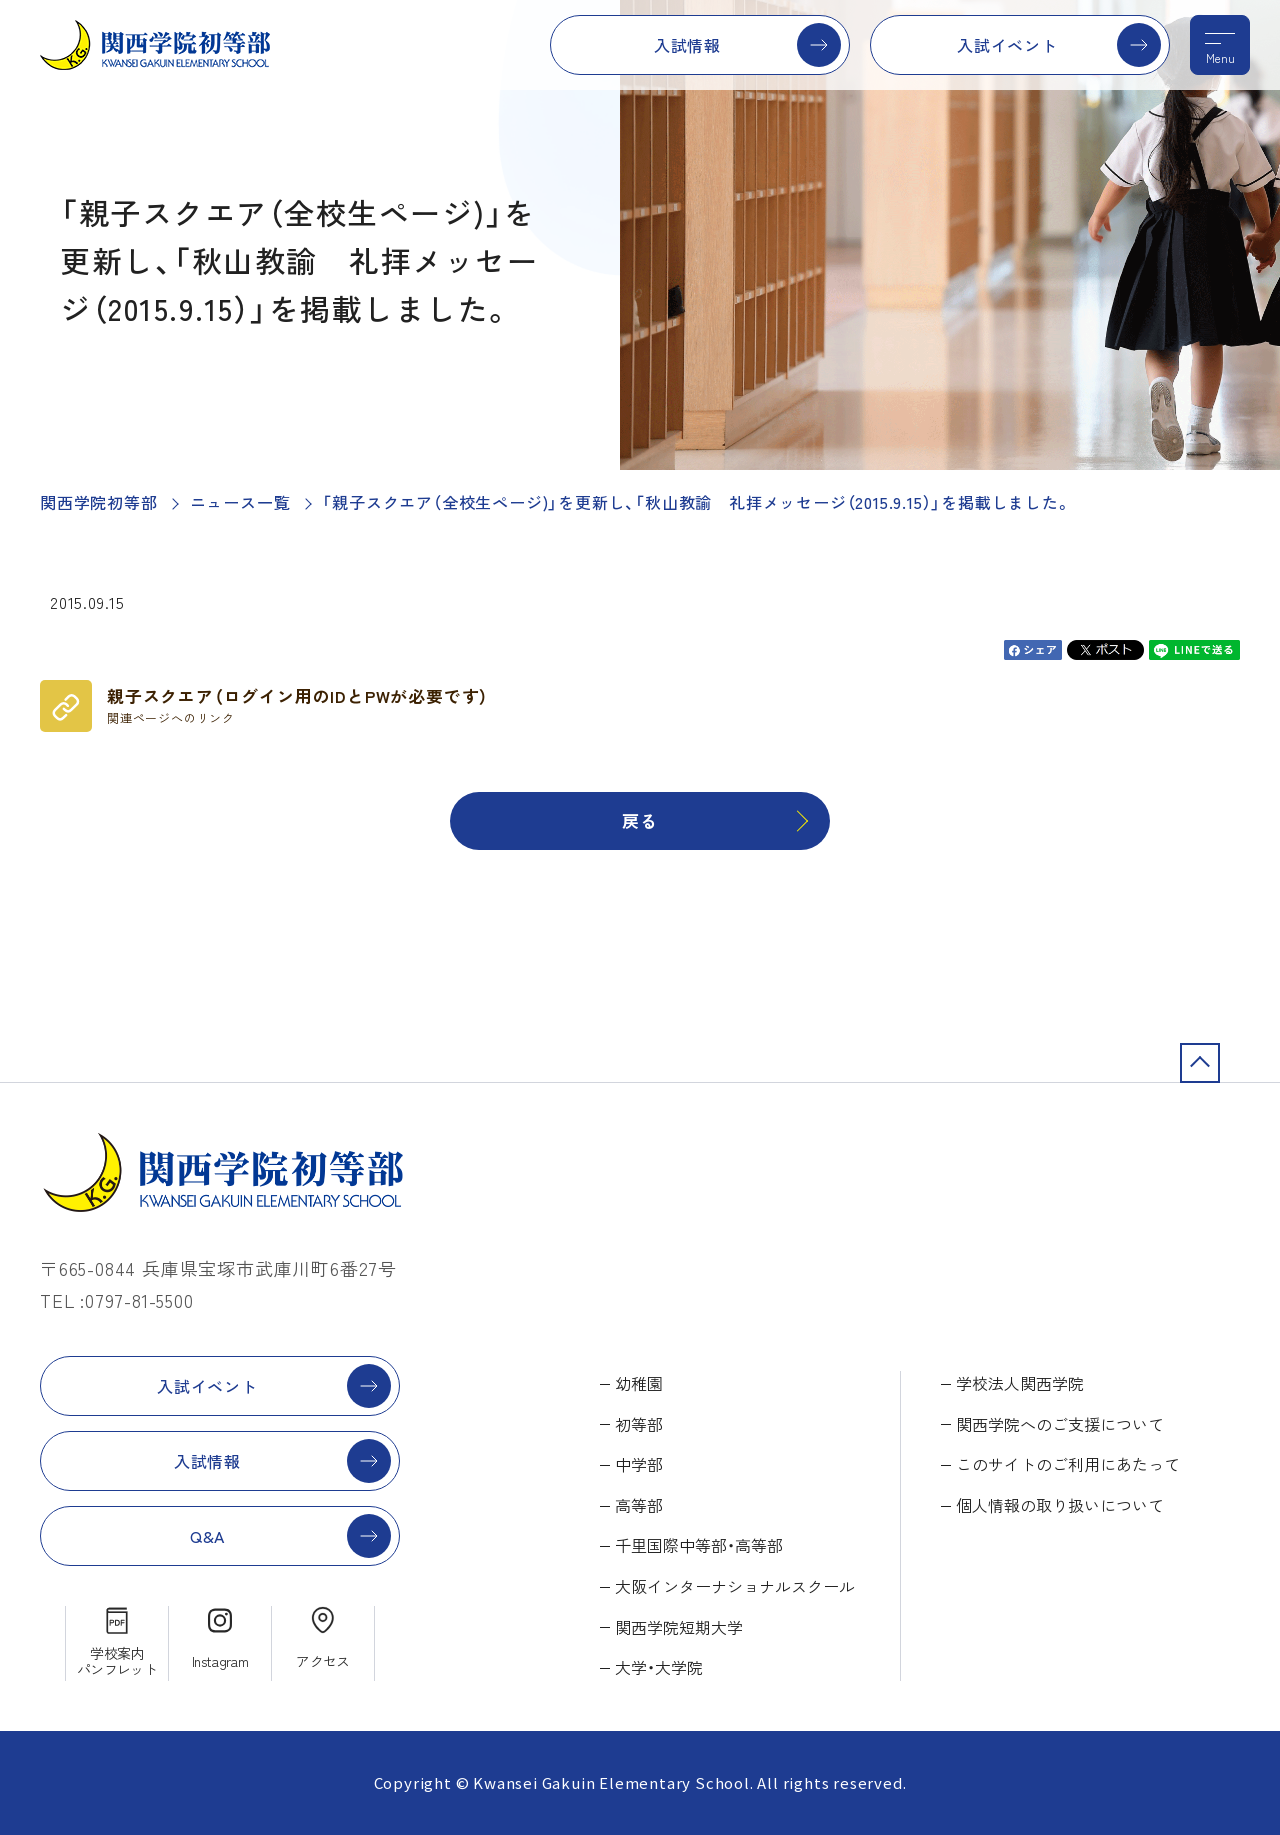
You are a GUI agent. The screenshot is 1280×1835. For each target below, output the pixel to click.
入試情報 (687, 45)
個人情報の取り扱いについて (1060, 1505)
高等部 (639, 1505)
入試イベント (1007, 45)
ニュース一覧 (240, 502)
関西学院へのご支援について (1060, 1424)
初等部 (639, 1424)
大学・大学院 (659, 1667)
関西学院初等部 (99, 502)
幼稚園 (639, 1383)
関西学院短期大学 (679, 1627)
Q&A (207, 1536)
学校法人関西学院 (1020, 1383)
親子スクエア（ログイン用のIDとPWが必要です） (298, 705)
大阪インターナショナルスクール (735, 1586)
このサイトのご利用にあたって (1068, 1464)
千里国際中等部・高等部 (699, 1545)
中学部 (639, 1464)
